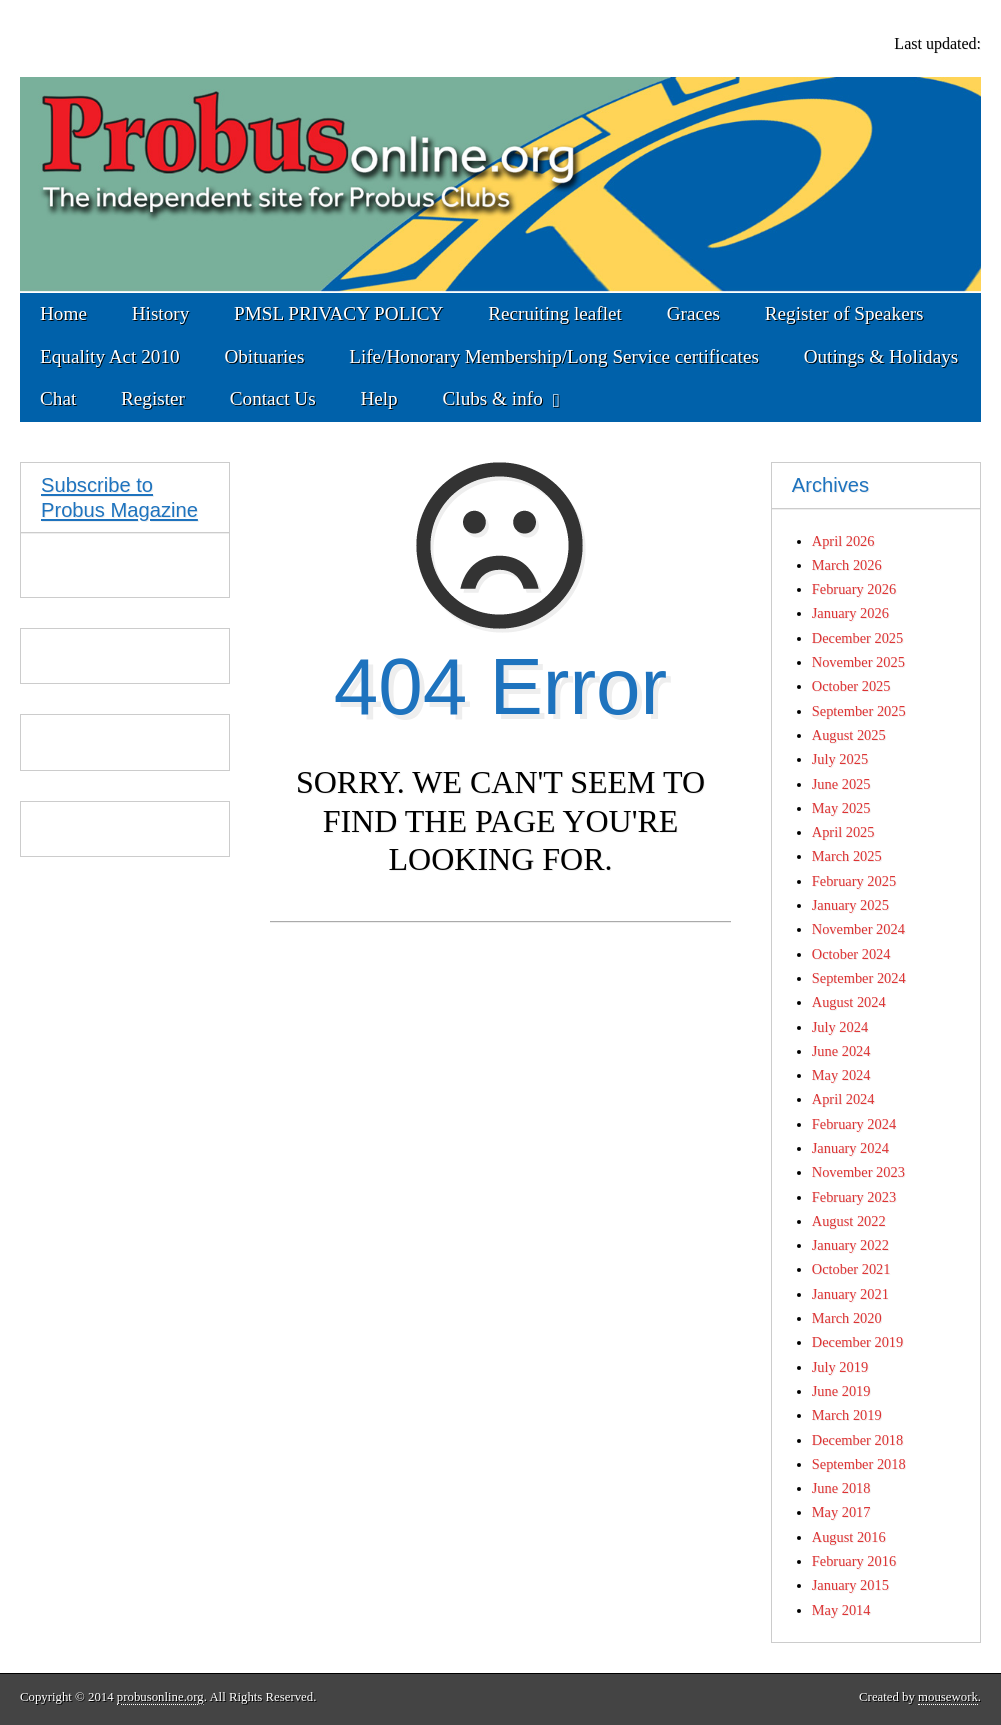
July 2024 (840, 1027)
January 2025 (850, 905)
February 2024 (854, 1124)
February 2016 (854, 1561)
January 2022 (850, 1245)
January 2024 (850, 1148)
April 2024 (843, 1099)
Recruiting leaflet (555, 313)
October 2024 (851, 954)
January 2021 (850, 1294)
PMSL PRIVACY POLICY (338, 313)
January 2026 (850, 613)
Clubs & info (493, 398)
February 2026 (854, 589)
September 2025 (859, 711)
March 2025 (847, 856)
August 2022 (849, 1221)
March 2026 (847, 565)
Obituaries (264, 356)
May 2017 (841, 1512)
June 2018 (841, 1488)
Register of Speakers (844, 313)
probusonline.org (160, 1697)
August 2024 (849, 1002)
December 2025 (858, 638)
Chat (58, 398)
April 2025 (843, 832)
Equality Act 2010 (110, 356)
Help (378, 398)
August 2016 (849, 1537)
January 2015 (850, 1585)
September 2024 (859, 978)
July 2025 (840, 759)
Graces (693, 313)
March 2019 (847, 1415)
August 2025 (849, 735)
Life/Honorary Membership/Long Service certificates (554, 356)
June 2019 (841, 1391)
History (161, 313)
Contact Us (273, 398)
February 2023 (854, 1197)
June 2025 (841, 784)
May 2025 (841, 808)
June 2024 (841, 1051)
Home (63, 313)
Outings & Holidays (881, 356)
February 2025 (854, 881)
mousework (948, 1697)
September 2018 (859, 1464)
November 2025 (858, 662)
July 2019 (840, 1367)
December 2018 (858, 1440)
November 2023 (858, 1172)
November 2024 (858, 929)
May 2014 (841, 1610)
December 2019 (858, 1342)
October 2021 (851, 1269)
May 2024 (841, 1075)
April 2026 (843, 541)
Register (153, 398)
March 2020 (847, 1318)
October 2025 (851, 686)
